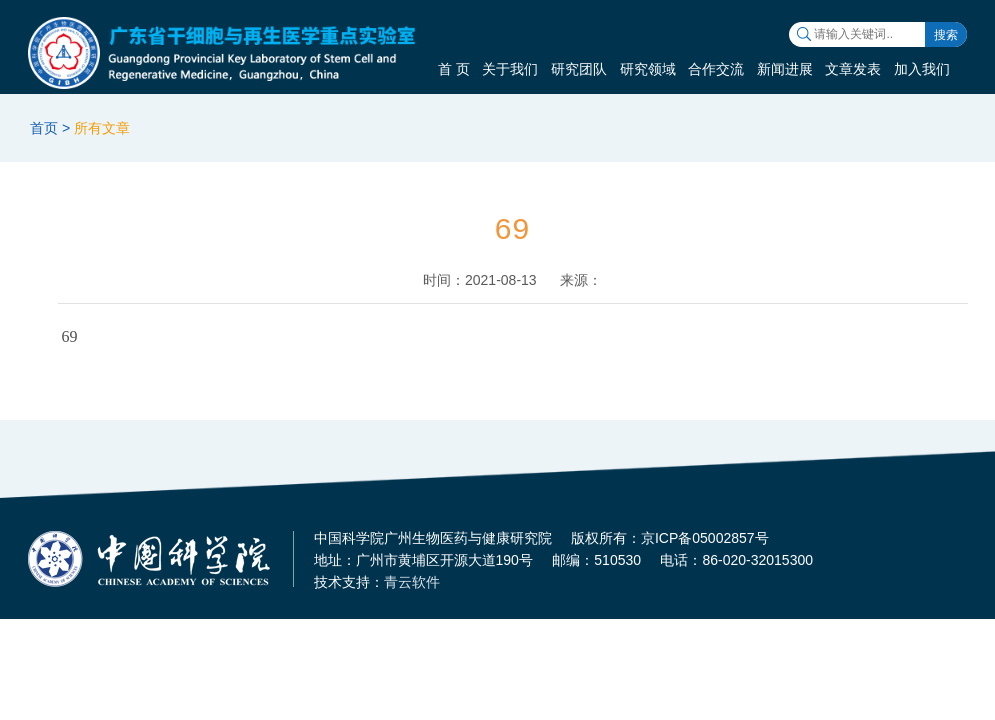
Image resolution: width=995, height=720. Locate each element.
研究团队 (579, 69)
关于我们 (510, 69)
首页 (44, 128)
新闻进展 (785, 69)
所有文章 (102, 128)
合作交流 (716, 69)
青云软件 (412, 582)
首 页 (454, 69)
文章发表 (853, 69)
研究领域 (648, 69)
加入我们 (922, 69)
